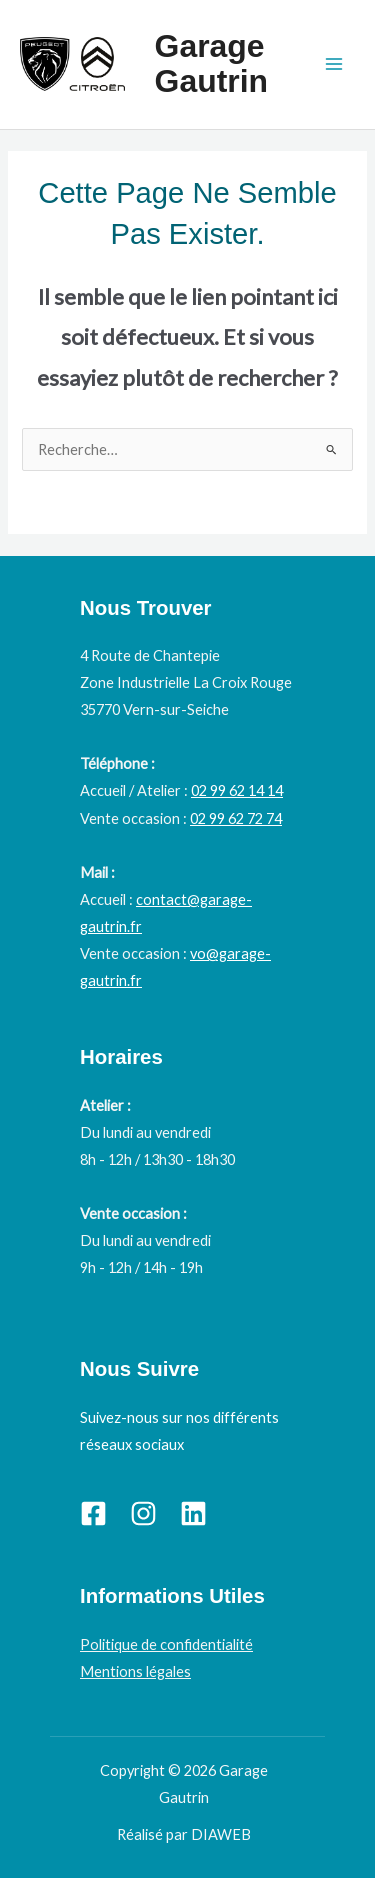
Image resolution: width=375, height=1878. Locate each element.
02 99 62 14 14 (237, 790)
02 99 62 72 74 (236, 818)
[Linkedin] (193, 1513)
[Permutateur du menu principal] (334, 64)
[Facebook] (93, 1513)
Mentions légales (135, 1671)
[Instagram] (143, 1513)
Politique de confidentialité (166, 1644)
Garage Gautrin (211, 63)
